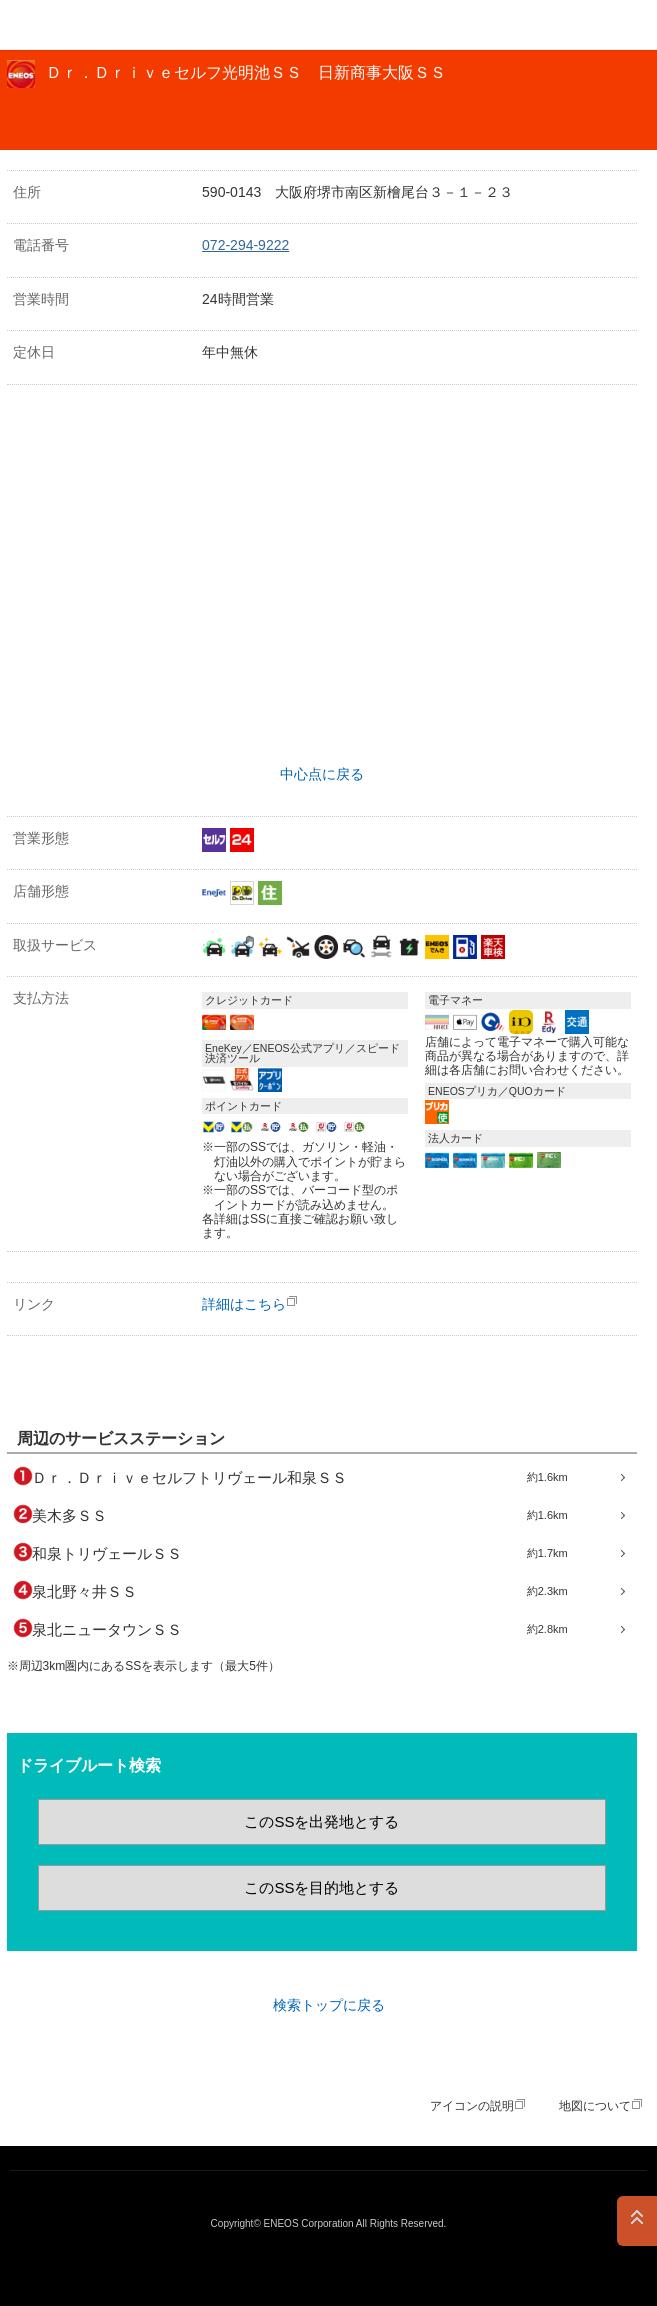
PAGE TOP (637, 2221)
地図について (595, 2106)
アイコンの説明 (472, 2106)
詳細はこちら (244, 1304)
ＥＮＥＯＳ (66, 25)
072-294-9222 (245, 245)
